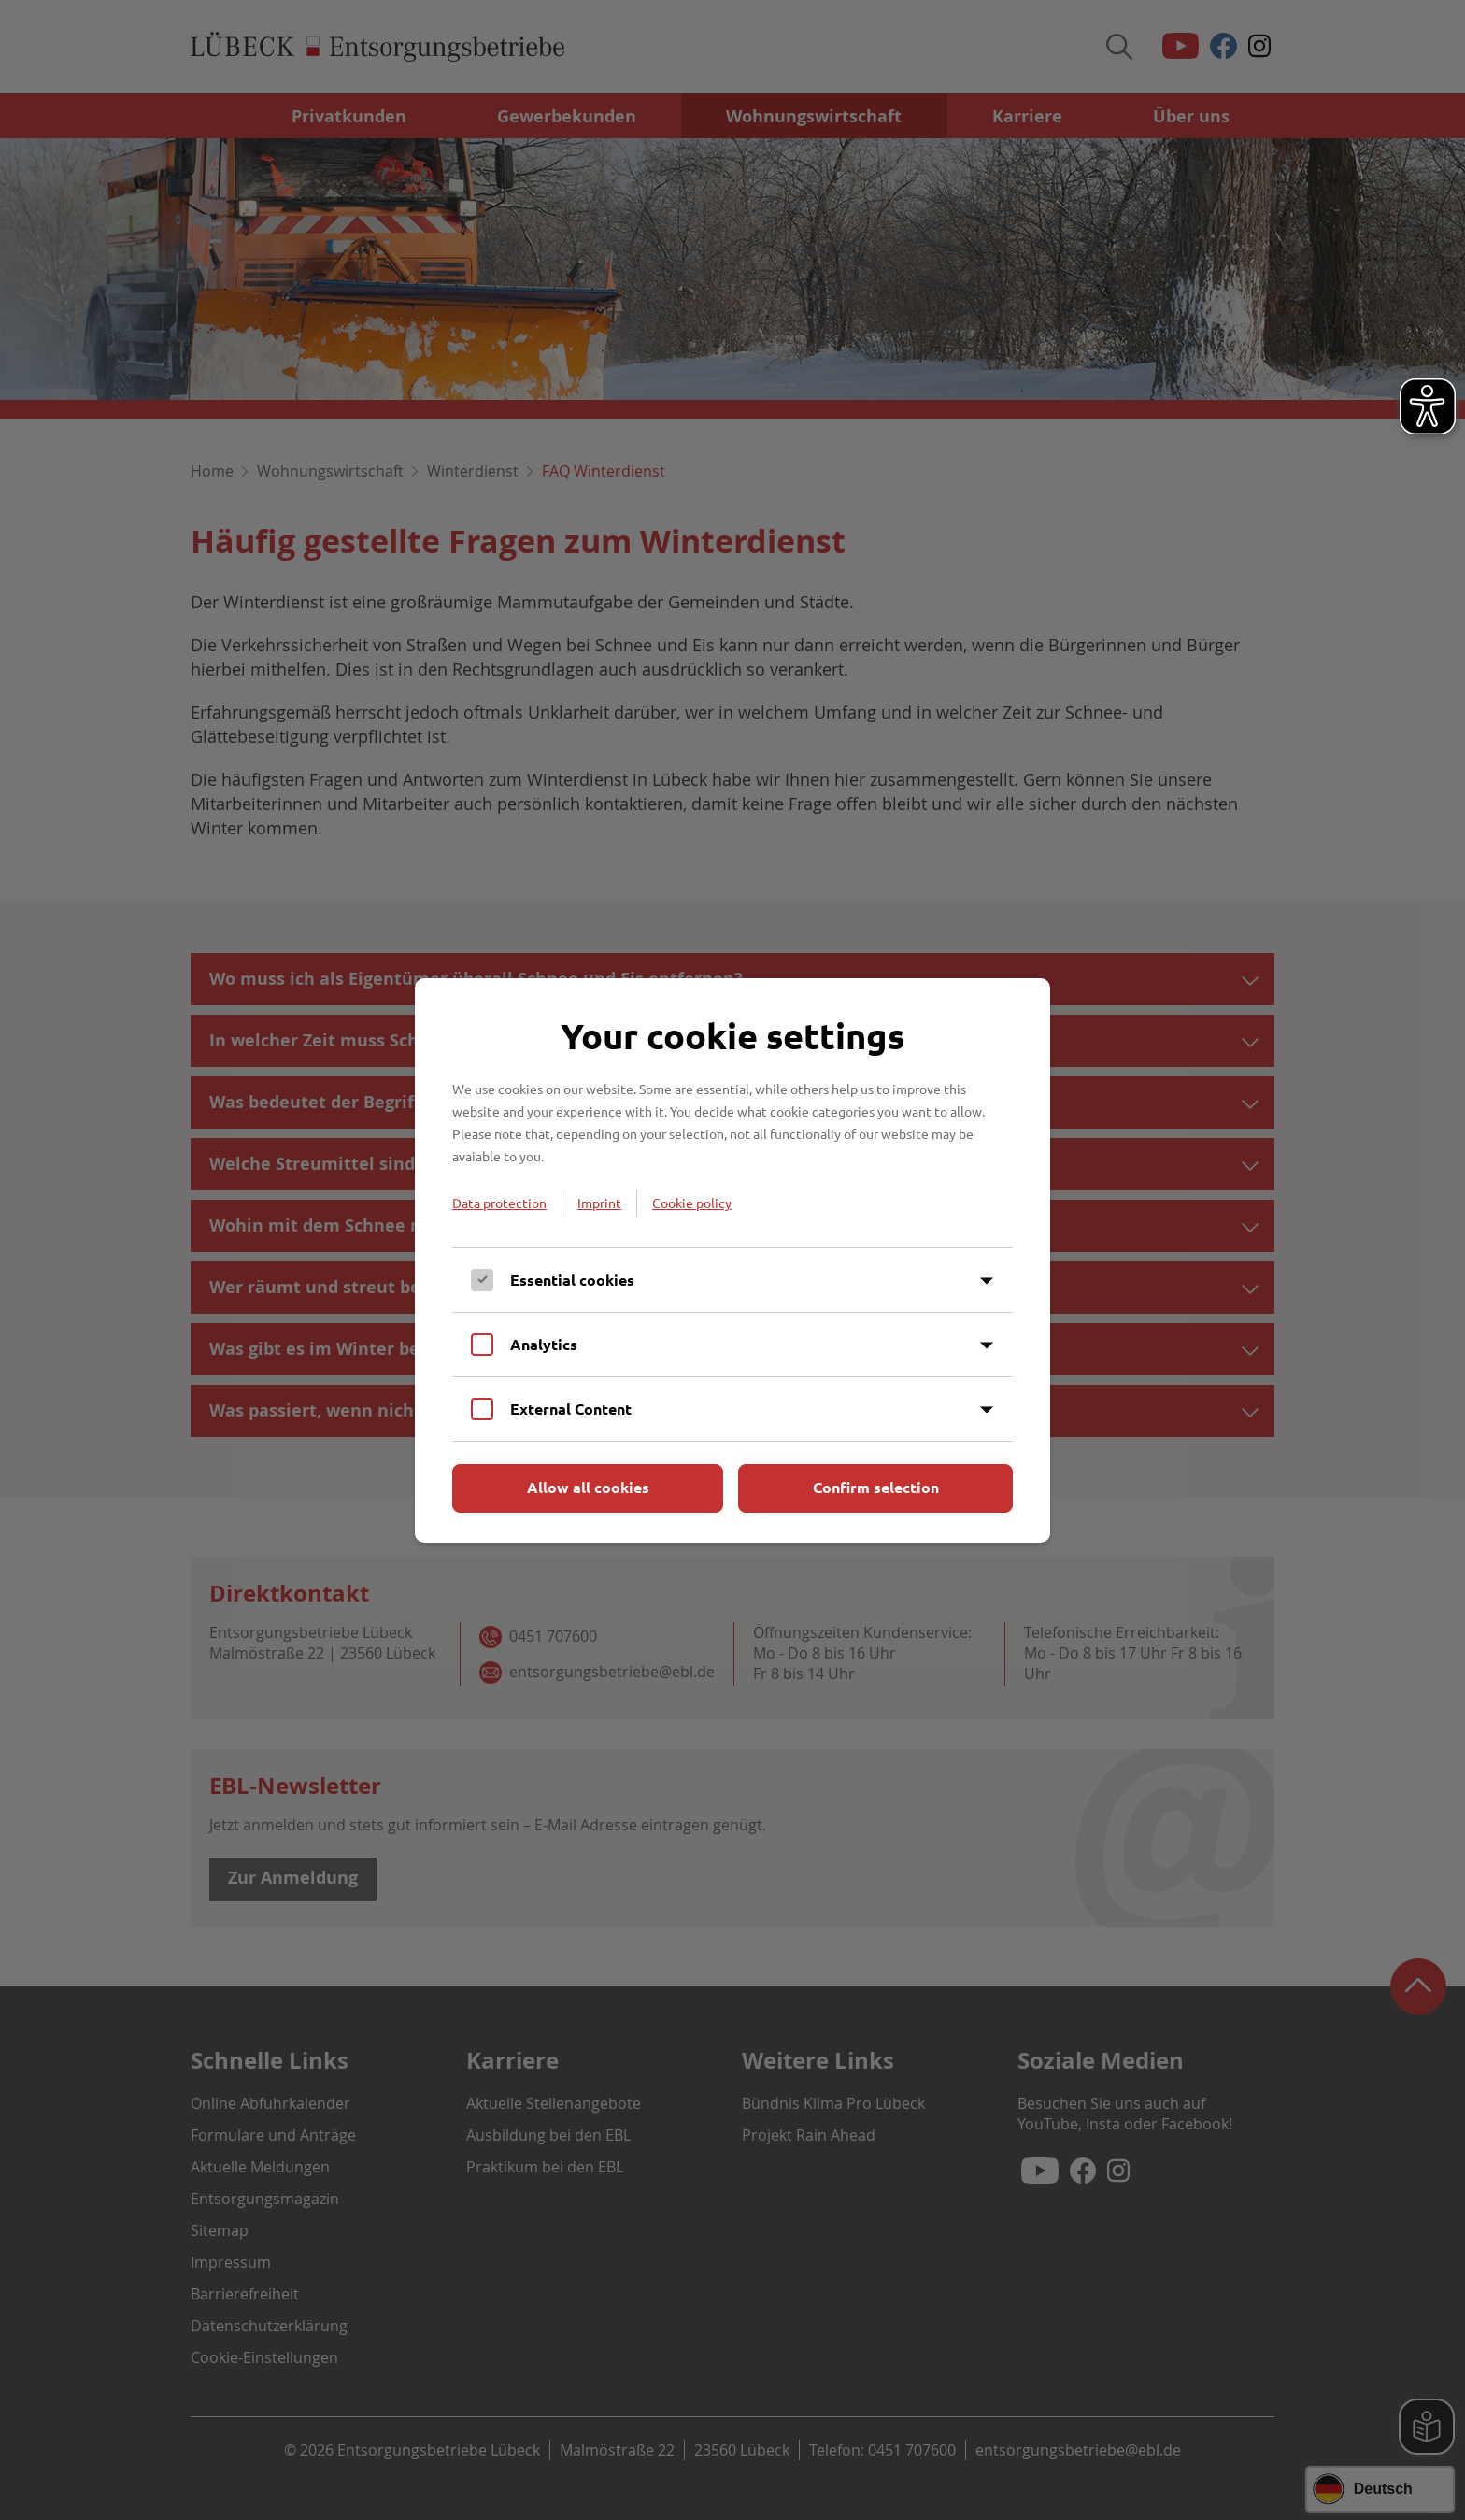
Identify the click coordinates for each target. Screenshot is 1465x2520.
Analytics (543, 1344)
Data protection (499, 1202)
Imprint (599, 1202)
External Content (571, 1408)
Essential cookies (572, 1279)
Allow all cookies (588, 1487)
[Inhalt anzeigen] (986, 1281)
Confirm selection (876, 1487)
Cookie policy (692, 1202)
